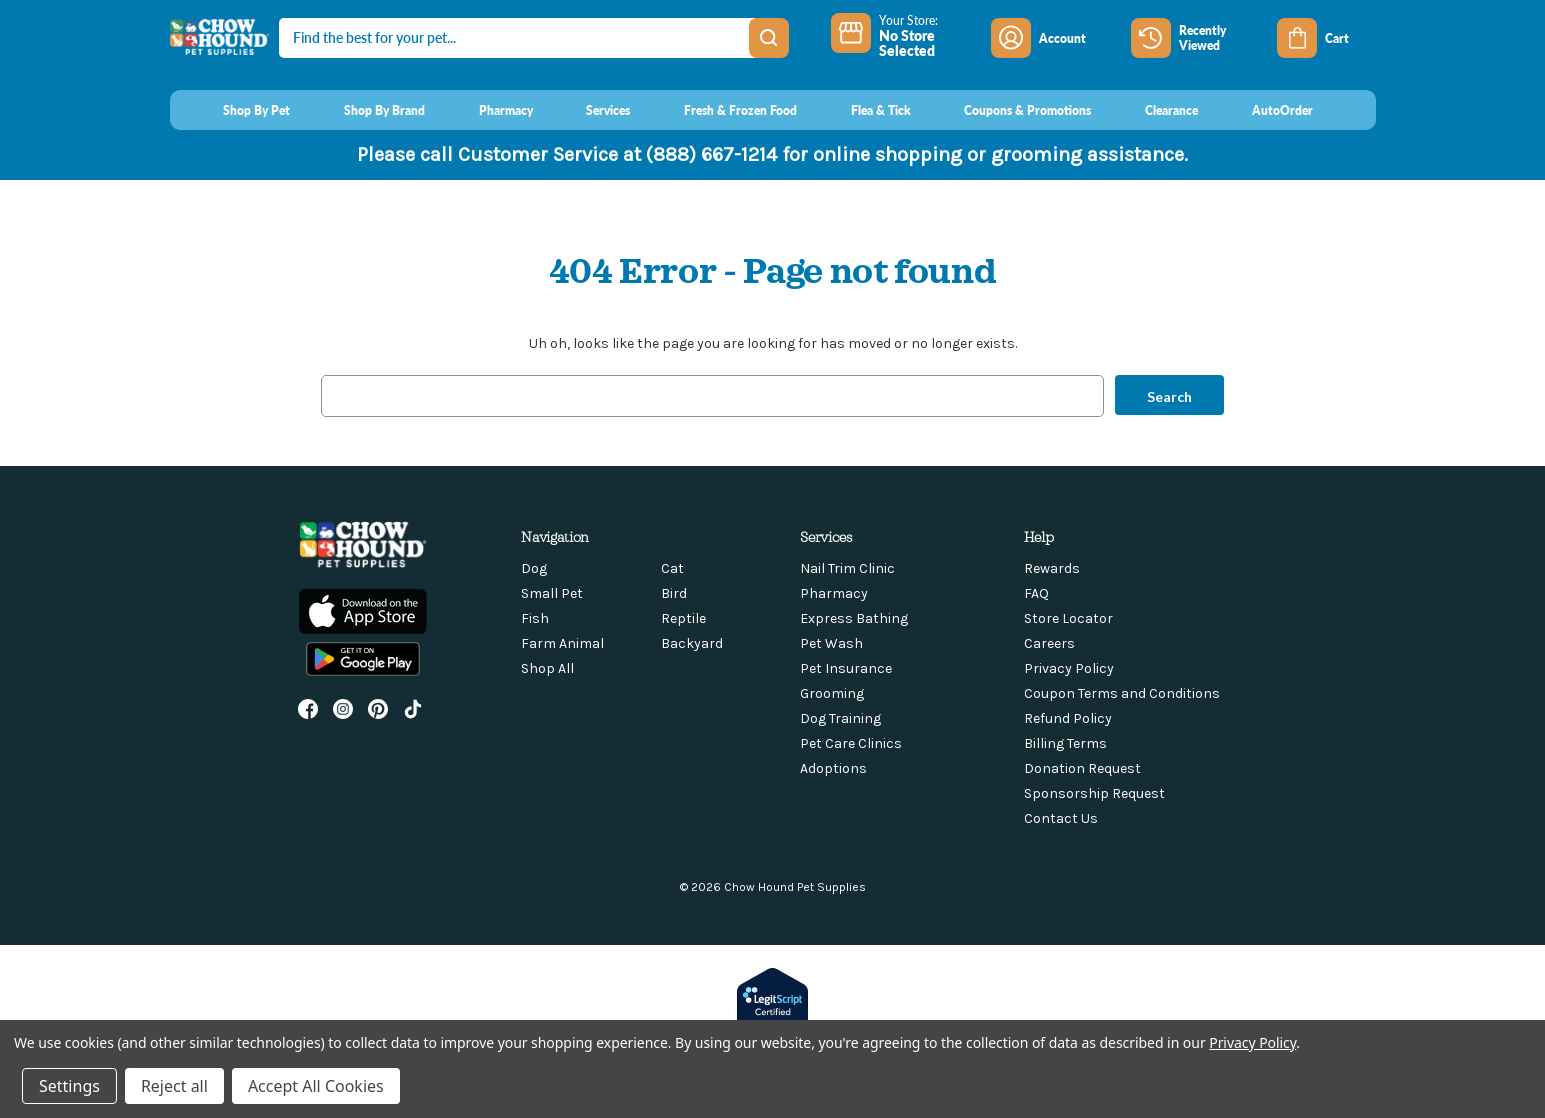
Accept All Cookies (316, 1086)
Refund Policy (1068, 718)
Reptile (683, 618)
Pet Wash (831, 643)
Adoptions (833, 768)
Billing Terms (1065, 743)
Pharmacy (834, 593)
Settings (69, 1086)
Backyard (692, 643)
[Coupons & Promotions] (1009, 110)
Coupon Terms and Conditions (1122, 693)
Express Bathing (854, 618)
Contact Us (1061, 818)
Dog (534, 568)
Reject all (174, 1086)
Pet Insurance (846, 668)
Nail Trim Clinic (847, 568)
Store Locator (1068, 618)
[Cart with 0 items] (1326, 38)
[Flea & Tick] (862, 110)
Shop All (547, 668)
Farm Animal (562, 643)
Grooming (832, 693)
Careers (1049, 643)
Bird (674, 593)
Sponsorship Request (1094, 793)
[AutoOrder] (1263, 110)
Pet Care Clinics (851, 743)
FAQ (1036, 593)
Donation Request (1082, 768)
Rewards (1052, 568)
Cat (672, 568)
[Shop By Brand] (365, 110)
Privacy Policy (1069, 668)
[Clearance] (1152, 110)
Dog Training (840, 718)
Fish (535, 618)
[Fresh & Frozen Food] (721, 110)
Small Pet (552, 593)
